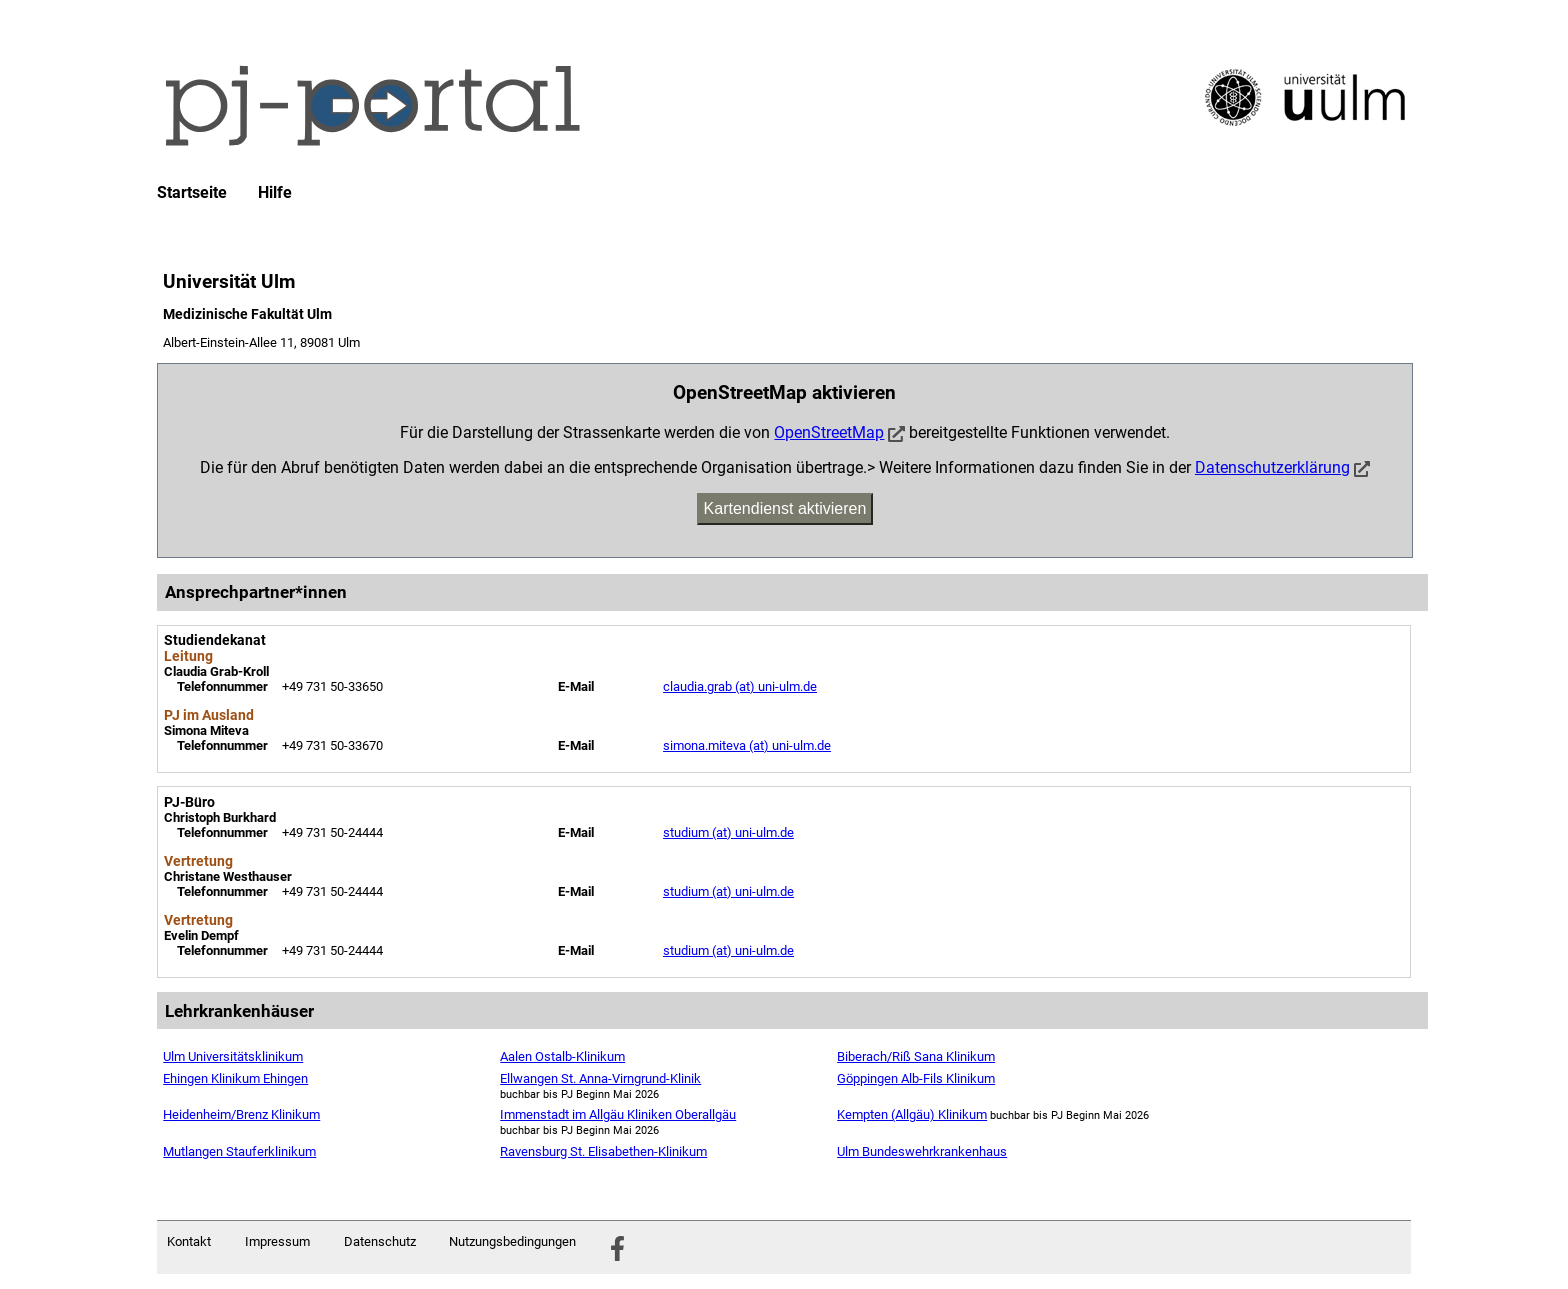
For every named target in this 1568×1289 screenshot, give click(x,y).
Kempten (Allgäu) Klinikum (912, 1114)
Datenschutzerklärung (1272, 467)
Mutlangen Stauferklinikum (239, 1151)
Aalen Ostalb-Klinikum (562, 1056)
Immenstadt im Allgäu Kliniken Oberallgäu (618, 1114)
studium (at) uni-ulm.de (728, 832)
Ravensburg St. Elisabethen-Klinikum (603, 1151)
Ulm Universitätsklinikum (233, 1056)
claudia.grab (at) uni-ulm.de (740, 686)
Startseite (192, 193)
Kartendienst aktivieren (785, 508)
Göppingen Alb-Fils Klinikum (916, 1078)
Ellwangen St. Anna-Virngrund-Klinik (600, 1078)
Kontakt (189, 1241)
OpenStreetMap (829, 432)
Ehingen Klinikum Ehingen (235, 1078)
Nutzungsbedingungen (512, 1241)
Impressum (277, 1241)
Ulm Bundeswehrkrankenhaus (922, 1151)
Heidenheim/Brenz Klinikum (241, 1114)
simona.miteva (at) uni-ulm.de (747, 745)
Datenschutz (380, 1241)
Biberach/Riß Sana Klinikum (916, 1056)
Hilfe (275, 193)
